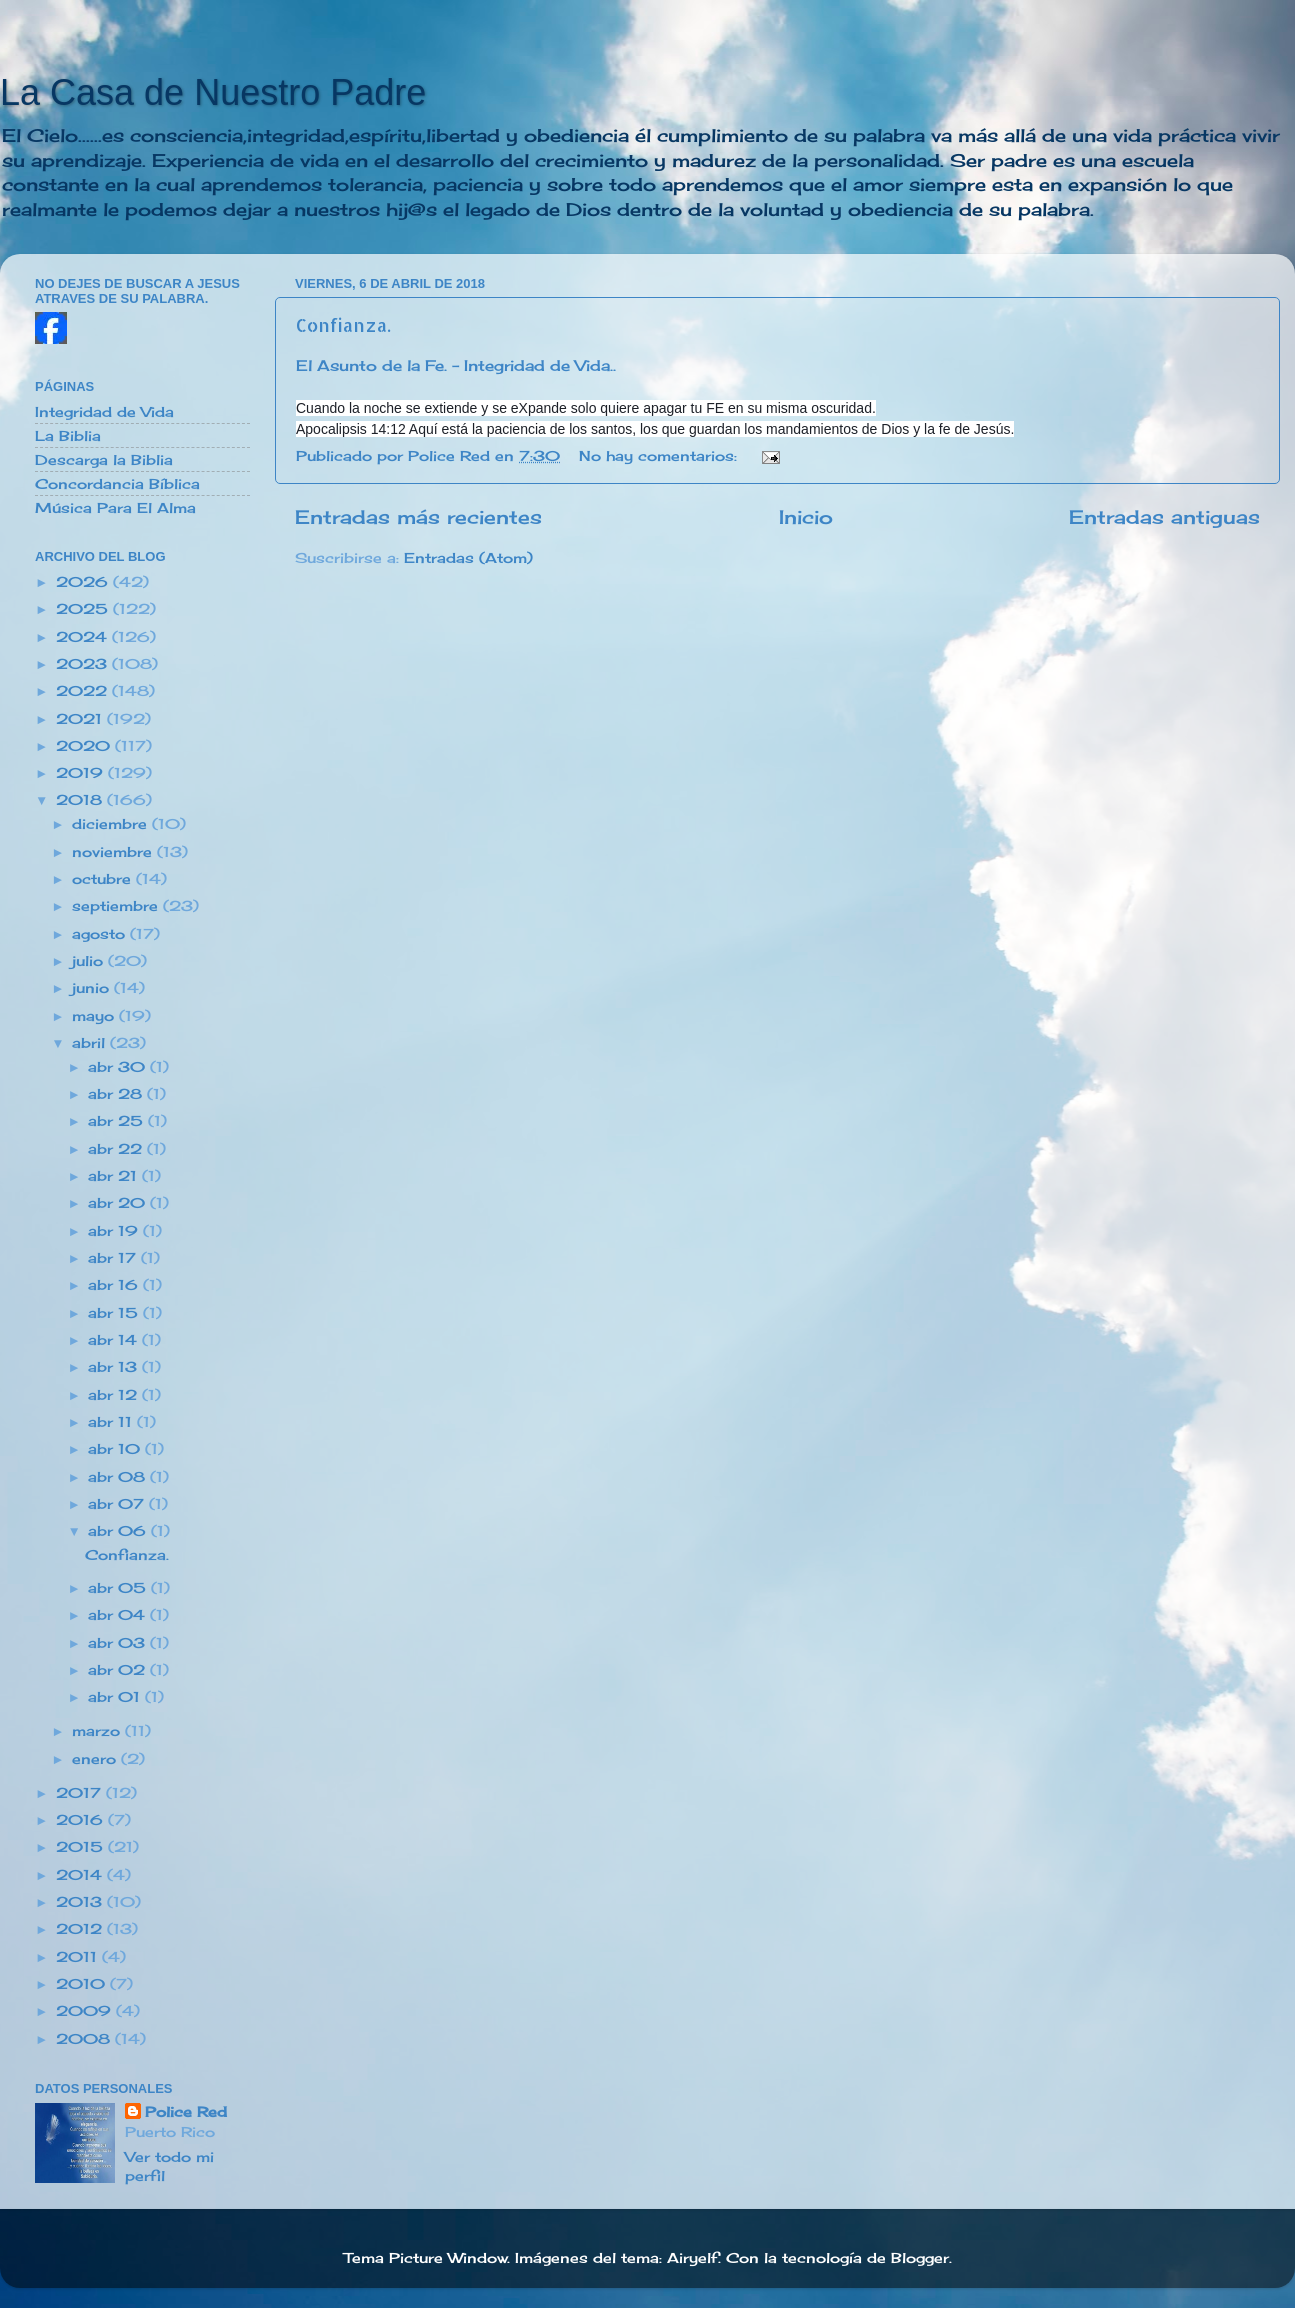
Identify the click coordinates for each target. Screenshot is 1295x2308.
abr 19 (115, 1231)
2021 (81, 719)
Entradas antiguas (1164, 517)
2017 (81, 1793)
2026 (84, 582)
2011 (79, 1957)
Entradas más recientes (418, 517)
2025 (84, 609)
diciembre (112, 824)
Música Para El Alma (115, 508)
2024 (84, 637)
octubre (104, 879)
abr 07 (118, 1504)
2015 (82, 1847)
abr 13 (115, 1367)
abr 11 (112, 1422)
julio (90, 961)
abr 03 (119, 1643)
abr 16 (115, 1285)
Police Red (186, 2112)
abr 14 (115, 1340)
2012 (81, 1929)
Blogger (920, 2258)
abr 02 (119, 1670)
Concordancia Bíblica (117, 484)
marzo (98, 1731)
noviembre (114, 852)
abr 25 (118, 1121)
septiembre (117, 906)
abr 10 (116, 1449)
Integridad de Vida (104, 412)
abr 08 (119, 1477)
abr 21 (115, 1176)
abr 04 (119, 1615)
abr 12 (115, 1395)
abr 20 (119, 1203)
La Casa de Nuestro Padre (213, 92)
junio (93, 988)
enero (96, 1759)
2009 (86, 2011)
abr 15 (115, 1313)
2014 (81, 1875)
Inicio (806, 517)
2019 (82, 773)
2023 (84, 664)
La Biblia (68, 436)
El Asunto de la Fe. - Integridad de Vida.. (456, 365)
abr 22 (117, 1149)
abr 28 (117, 1094)
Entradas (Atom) (468, 558)
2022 (84, 691)
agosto (101, 934)
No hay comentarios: (660, 456)
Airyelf (692, 2258)
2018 (81, 800)
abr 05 (119, 1588)
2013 (81, 1902)
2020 (85, 746)
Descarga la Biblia (104, 460)
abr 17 (114, 1258)
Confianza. (343, 324)
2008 (85, 2039)
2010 (83, 1984)
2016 (82, 1820)
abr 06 (119, 1531)
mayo (95, 1016)
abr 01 (116, 1697)
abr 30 (119, 1067)
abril (91, 1043)
